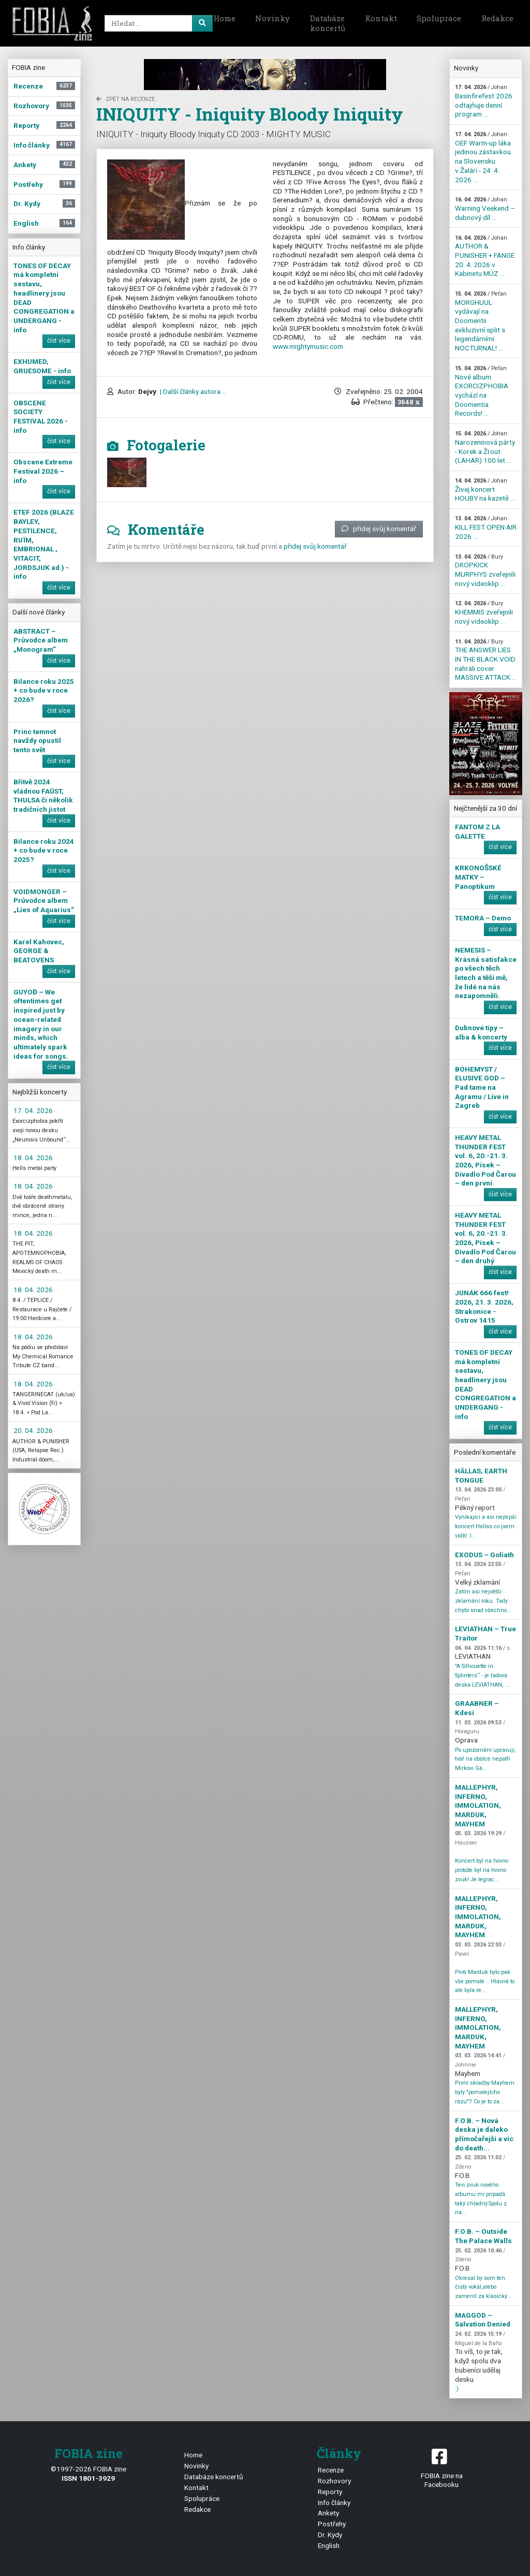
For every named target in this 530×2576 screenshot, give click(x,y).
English (329, 2545)
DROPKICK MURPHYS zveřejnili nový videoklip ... (485, 570)
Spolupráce (439, 18)
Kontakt (381, 18)
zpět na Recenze (125, 99)
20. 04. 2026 (33, 1430)
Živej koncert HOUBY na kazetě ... (485, 489)
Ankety (328, 2513)
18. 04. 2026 (33, 1157)
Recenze (331, 2470)
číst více (58, 340)
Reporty (330, 2491)
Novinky (272, 18)
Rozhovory (334, 2481)
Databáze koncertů (327, 23)
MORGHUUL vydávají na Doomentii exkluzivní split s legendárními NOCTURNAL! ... (481, 321)
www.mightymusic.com (308, 346)
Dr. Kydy (330, 2534)
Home (224, 18)
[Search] (157, 23)
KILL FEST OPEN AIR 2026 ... (486, 527)
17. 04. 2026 (33, 1110)
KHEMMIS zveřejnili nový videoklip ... (484, 612)
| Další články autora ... (192, 391)
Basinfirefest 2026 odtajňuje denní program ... (483, 101)
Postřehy (332, 2524)
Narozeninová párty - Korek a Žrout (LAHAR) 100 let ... (485, 447)
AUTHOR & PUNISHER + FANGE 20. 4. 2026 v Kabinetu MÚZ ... (484, 256)
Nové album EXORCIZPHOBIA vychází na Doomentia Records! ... (481, 391)
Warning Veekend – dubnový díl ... (485, 208)
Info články (334, 2502)
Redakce (497, 18)
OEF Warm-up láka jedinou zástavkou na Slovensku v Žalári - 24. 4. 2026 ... (483, 157)
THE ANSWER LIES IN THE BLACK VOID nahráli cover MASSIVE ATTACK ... (486, 660)
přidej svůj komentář (379, 528)
